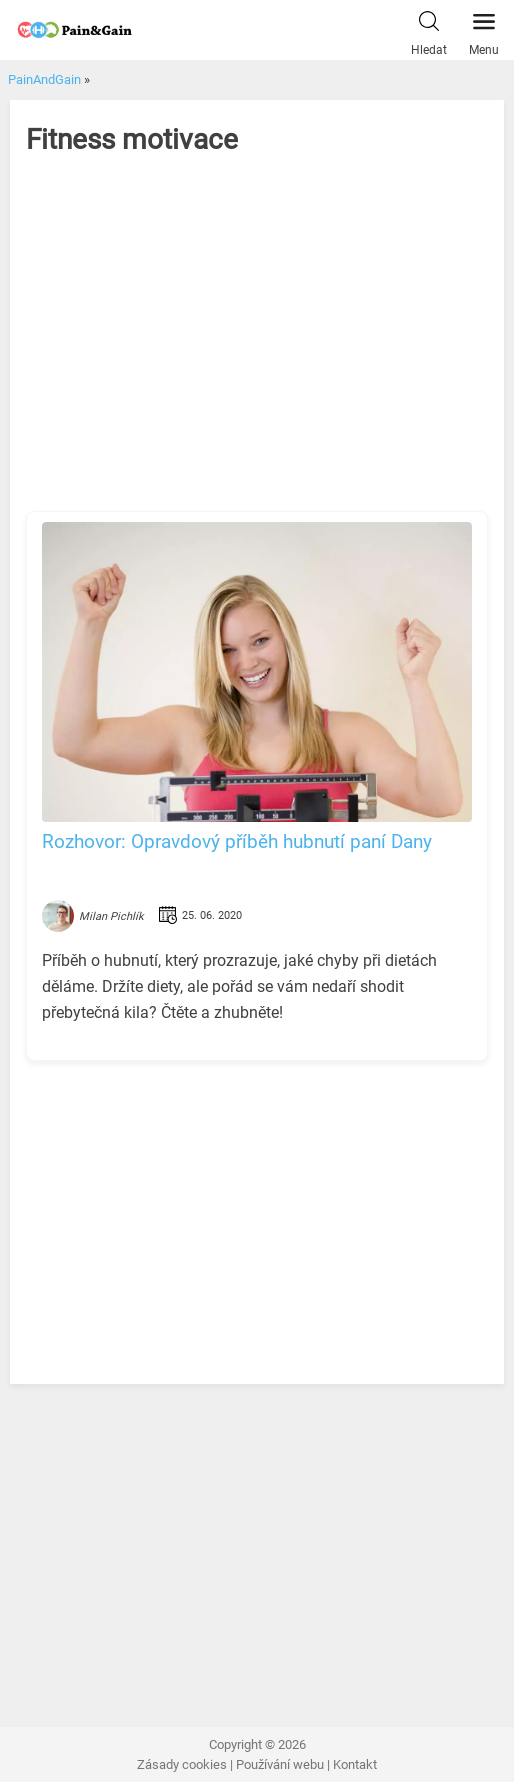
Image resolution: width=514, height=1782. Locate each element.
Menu (484, 29)
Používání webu (280, 1764)
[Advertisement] (257, 351)
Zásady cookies (182, 1764)
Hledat (429, 29)
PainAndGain (44, 79)
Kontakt (355, 1764)
